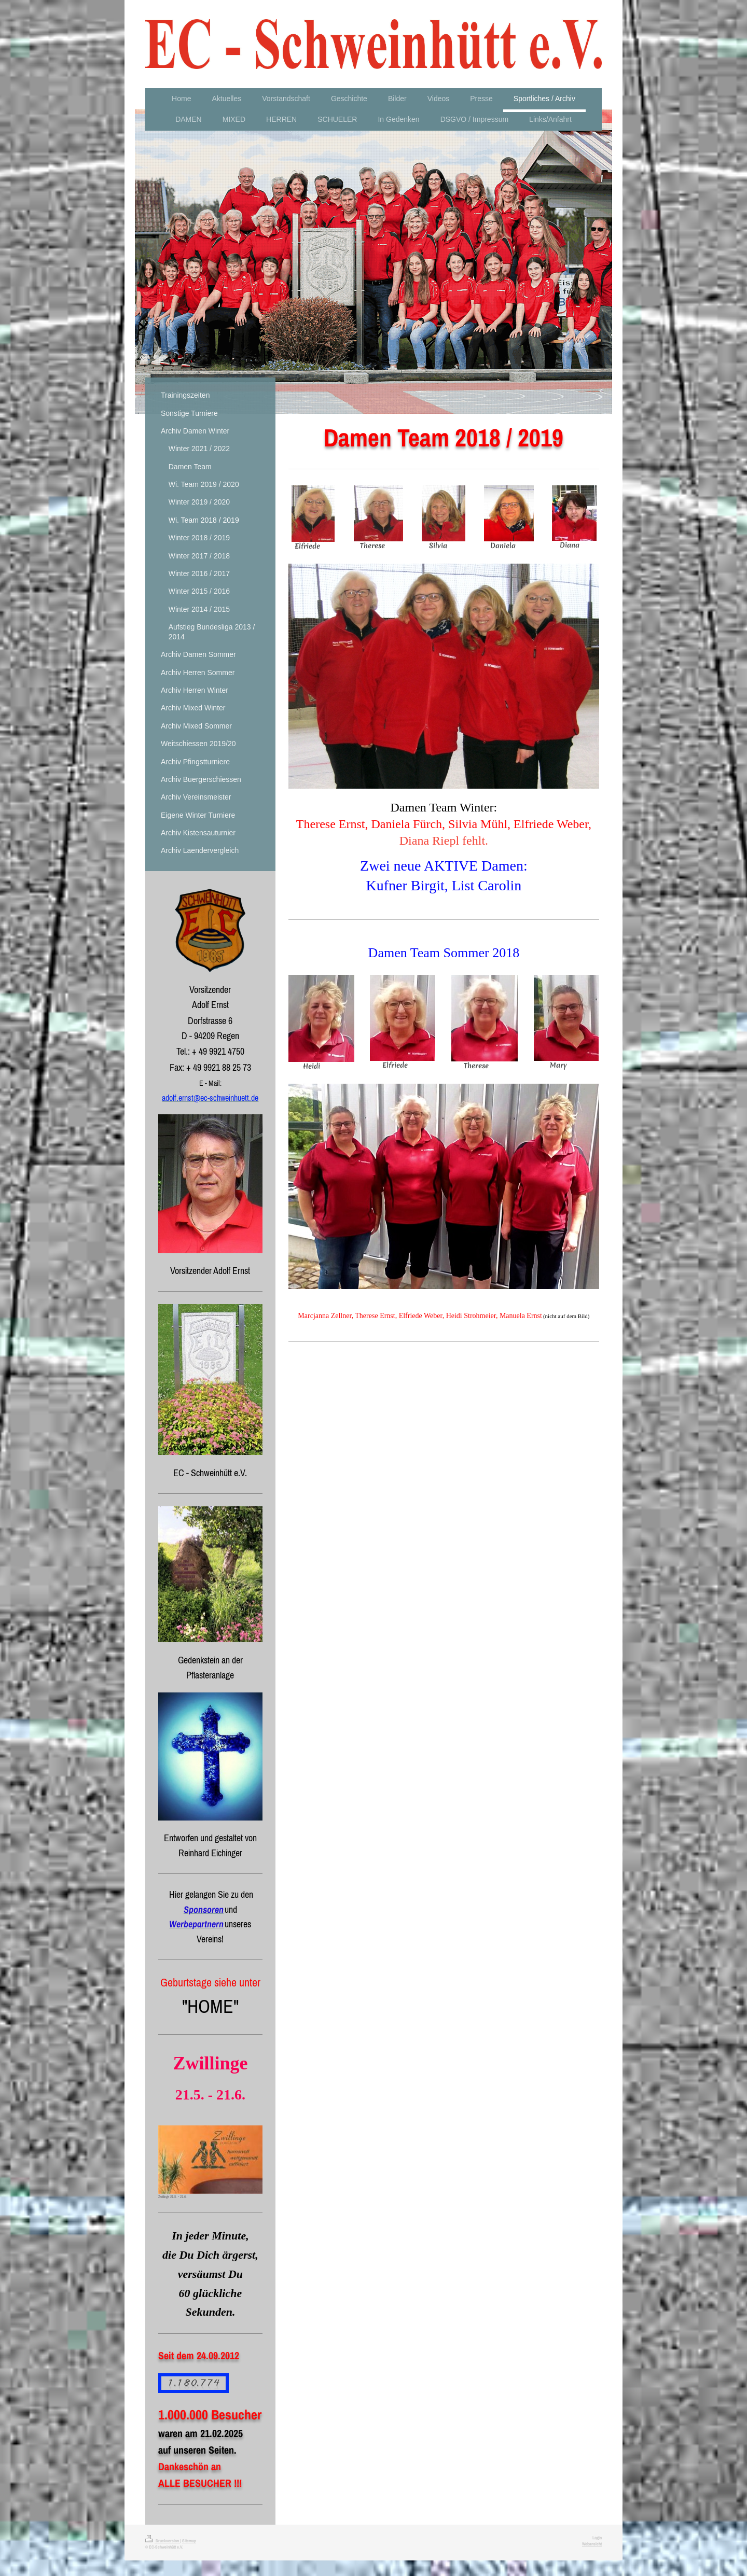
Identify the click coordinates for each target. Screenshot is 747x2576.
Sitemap (189, 2541)
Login (597, 2538)
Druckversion (162, 2541)
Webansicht (592, 2544)
